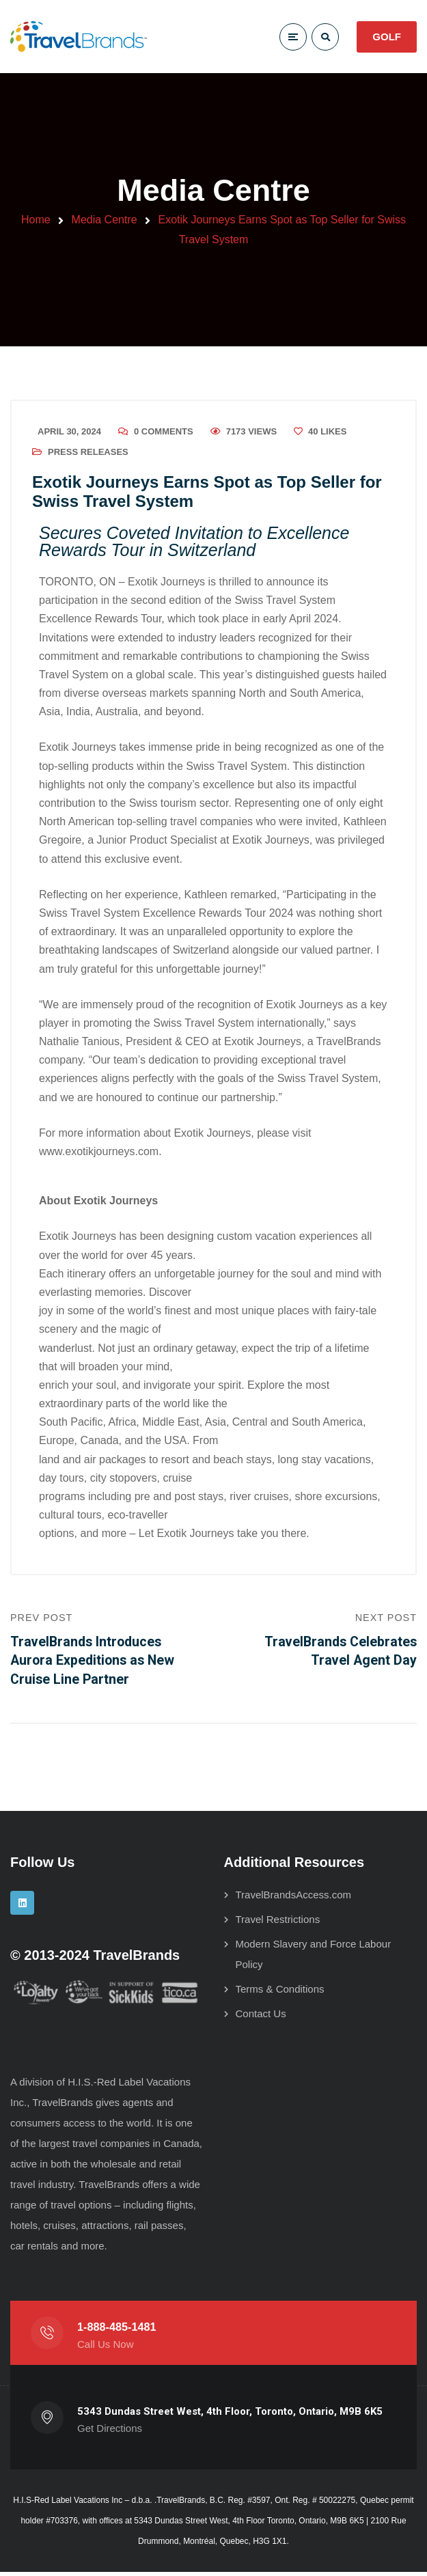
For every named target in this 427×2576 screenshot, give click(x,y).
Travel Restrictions (278, 1923)
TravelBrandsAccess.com (294, 1899)
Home (36, 219)
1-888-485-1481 (117, 2331)
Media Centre (104, 219)
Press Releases (88, 453)
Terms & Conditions (280, 1993)
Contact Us (261, 2017)
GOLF (386, 36)
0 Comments (163, 433)
